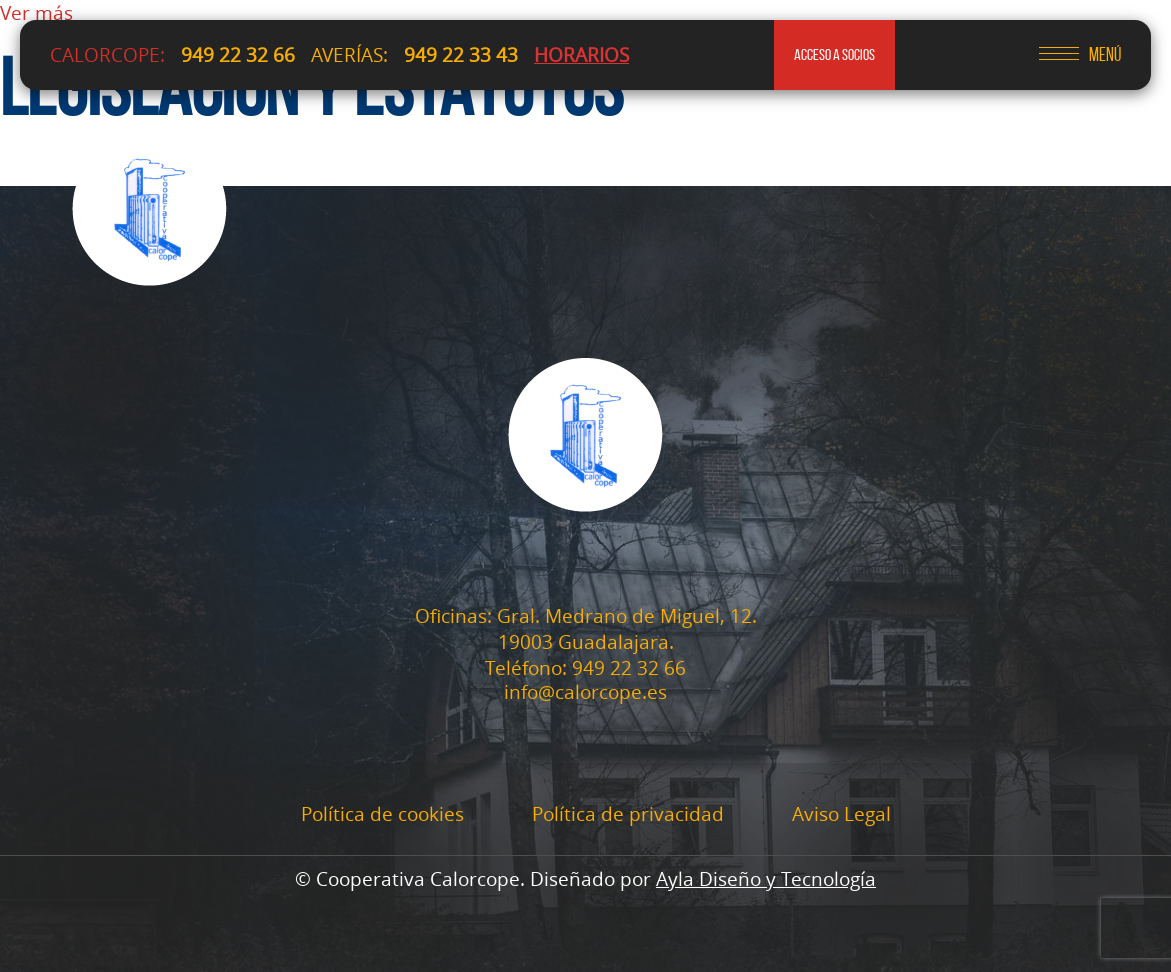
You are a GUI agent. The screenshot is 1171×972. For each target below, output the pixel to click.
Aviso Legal (841, 814)
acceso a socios (834, 54)
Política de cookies (382, 814)
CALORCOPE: (107, 55)
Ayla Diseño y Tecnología (766, 879)
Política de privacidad (628, 814)
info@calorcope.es (585, 693)
